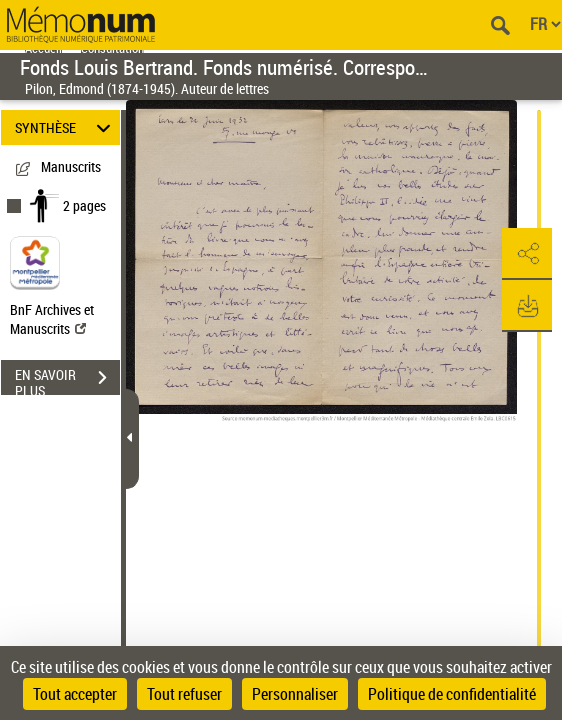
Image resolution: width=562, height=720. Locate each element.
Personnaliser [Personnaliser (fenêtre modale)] (295, 694)
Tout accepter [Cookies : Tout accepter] (75, 694)
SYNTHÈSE (65, 127)
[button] (527, 254)
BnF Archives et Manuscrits (52, 319)
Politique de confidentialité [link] (452, 694)
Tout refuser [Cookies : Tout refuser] (184, 694)
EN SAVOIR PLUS (67, 380)
